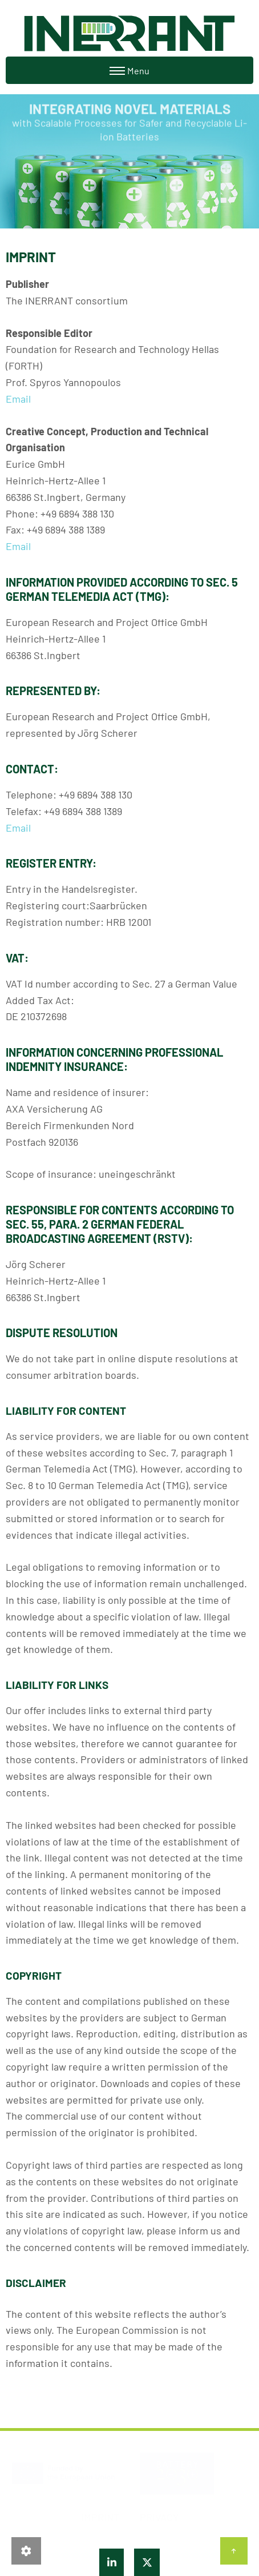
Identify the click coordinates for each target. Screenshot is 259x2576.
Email (18, 398)
